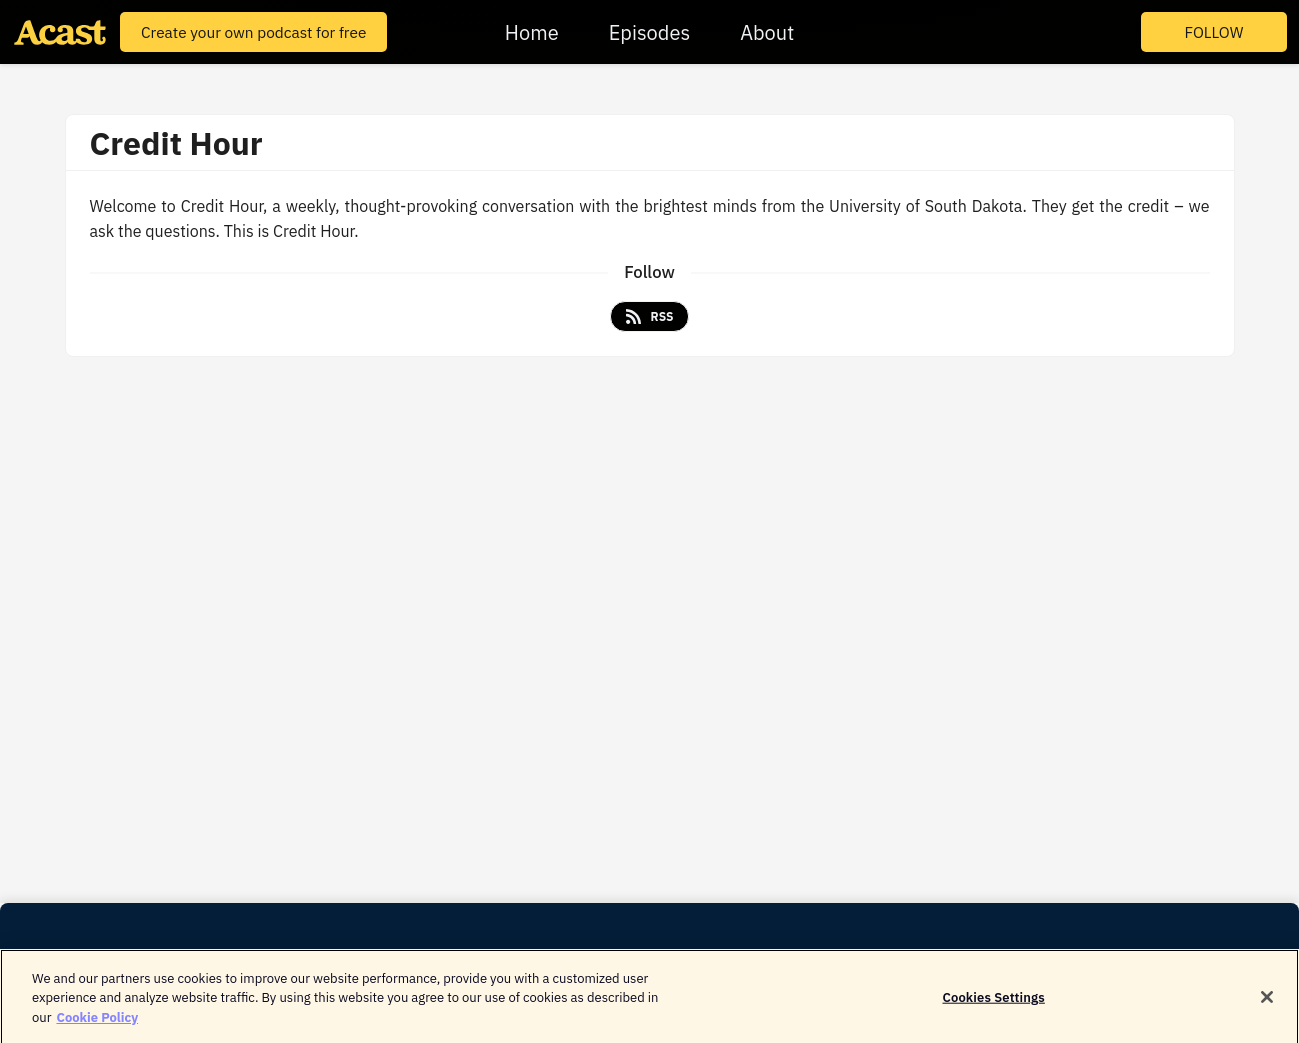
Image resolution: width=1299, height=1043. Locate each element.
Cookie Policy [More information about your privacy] (97, 1021)
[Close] (1267, 1002)
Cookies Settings (994, 1001)
